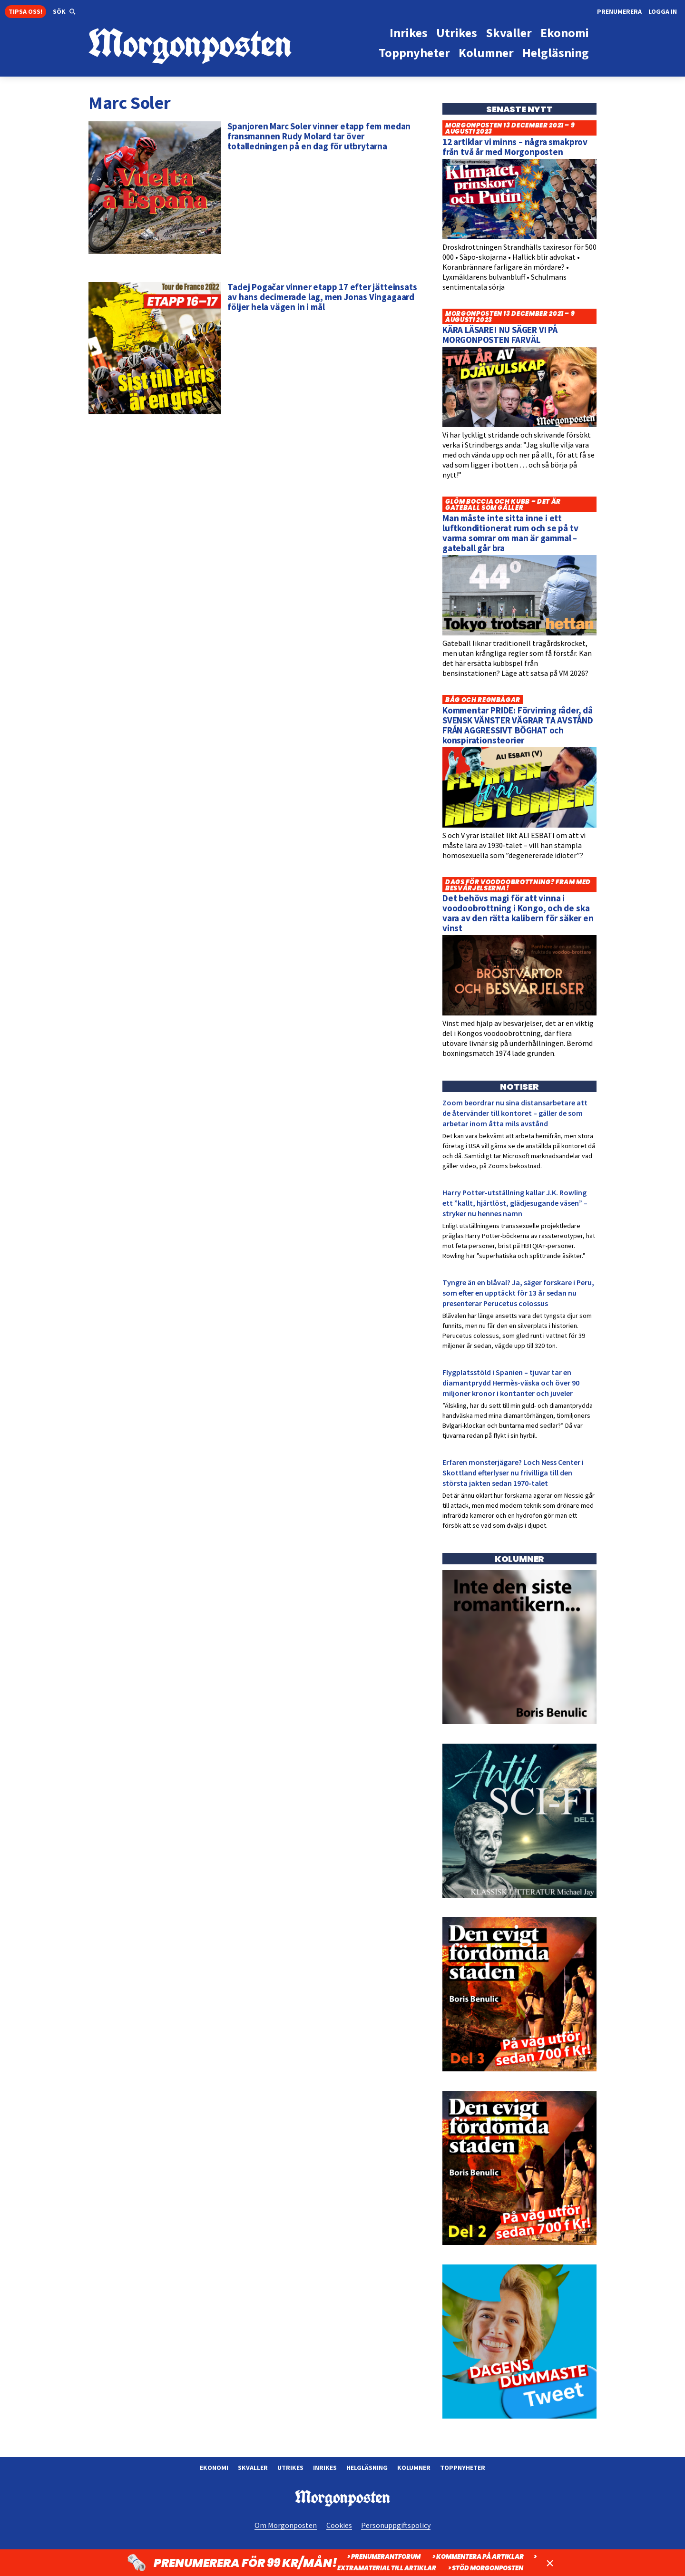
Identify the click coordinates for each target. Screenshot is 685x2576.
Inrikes (325, 2467)
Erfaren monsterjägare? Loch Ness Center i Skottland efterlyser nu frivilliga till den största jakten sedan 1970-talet (513, 1472)
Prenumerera (619, 11)
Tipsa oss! (25, 11)
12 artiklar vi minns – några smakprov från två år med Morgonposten (514, 146)
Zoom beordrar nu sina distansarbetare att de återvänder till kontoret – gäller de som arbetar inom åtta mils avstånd (514, 1113)
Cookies (339, 2525)
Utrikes (290, 2467)
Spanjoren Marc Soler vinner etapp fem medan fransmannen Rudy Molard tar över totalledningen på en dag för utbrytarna (319, 136)
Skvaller (253, 2467)
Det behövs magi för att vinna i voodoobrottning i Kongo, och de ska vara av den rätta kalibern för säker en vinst (518, 913)
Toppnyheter (462, 2467)
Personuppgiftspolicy (396, 2525)
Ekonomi (214, 2467)
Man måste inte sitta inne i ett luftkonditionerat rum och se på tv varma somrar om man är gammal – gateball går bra (510, 533)
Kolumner (414, 2467)
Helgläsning (367, 2467)
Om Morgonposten (285, 2525)
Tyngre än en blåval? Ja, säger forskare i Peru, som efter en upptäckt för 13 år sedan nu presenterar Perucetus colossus (518, 1293)
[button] (64, 12)
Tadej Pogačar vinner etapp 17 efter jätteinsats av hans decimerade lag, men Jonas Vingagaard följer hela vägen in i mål (322, 296)
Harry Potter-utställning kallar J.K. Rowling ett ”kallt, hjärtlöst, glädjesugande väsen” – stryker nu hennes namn (514, 1203)
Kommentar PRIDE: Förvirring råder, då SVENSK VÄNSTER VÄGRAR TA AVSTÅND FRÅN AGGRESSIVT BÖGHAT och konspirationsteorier (517, 725)
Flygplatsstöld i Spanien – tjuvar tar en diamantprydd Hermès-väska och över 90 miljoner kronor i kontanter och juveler (510, 1382)
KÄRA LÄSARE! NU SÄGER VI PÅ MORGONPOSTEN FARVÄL (500, 334)
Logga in (662, 11)
